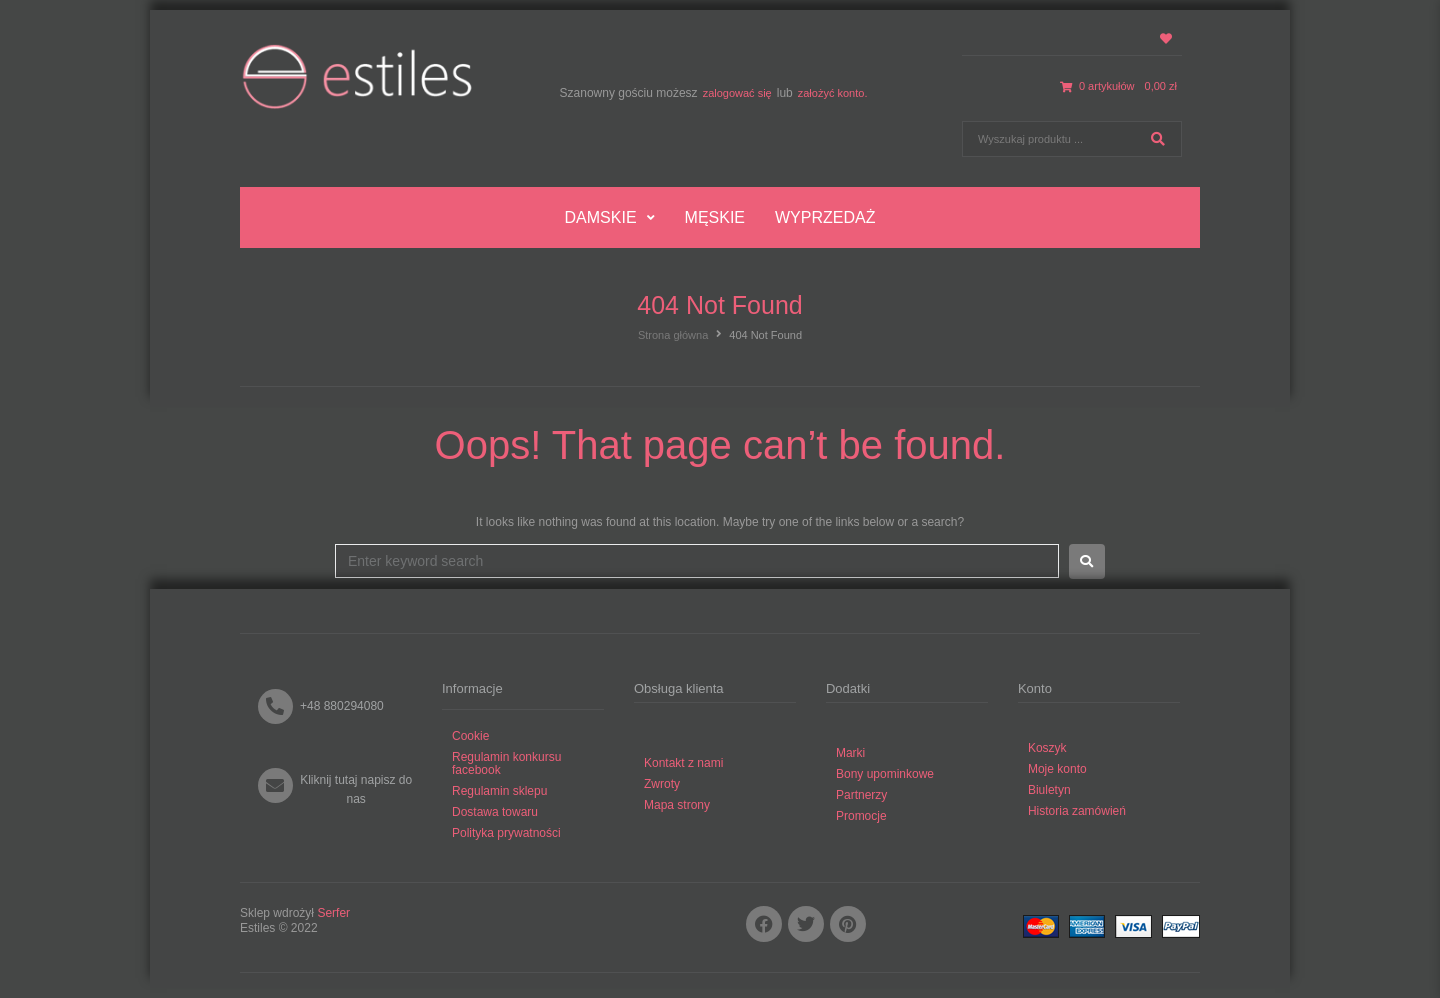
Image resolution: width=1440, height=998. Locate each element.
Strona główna (673, 335)
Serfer (333, 913)
